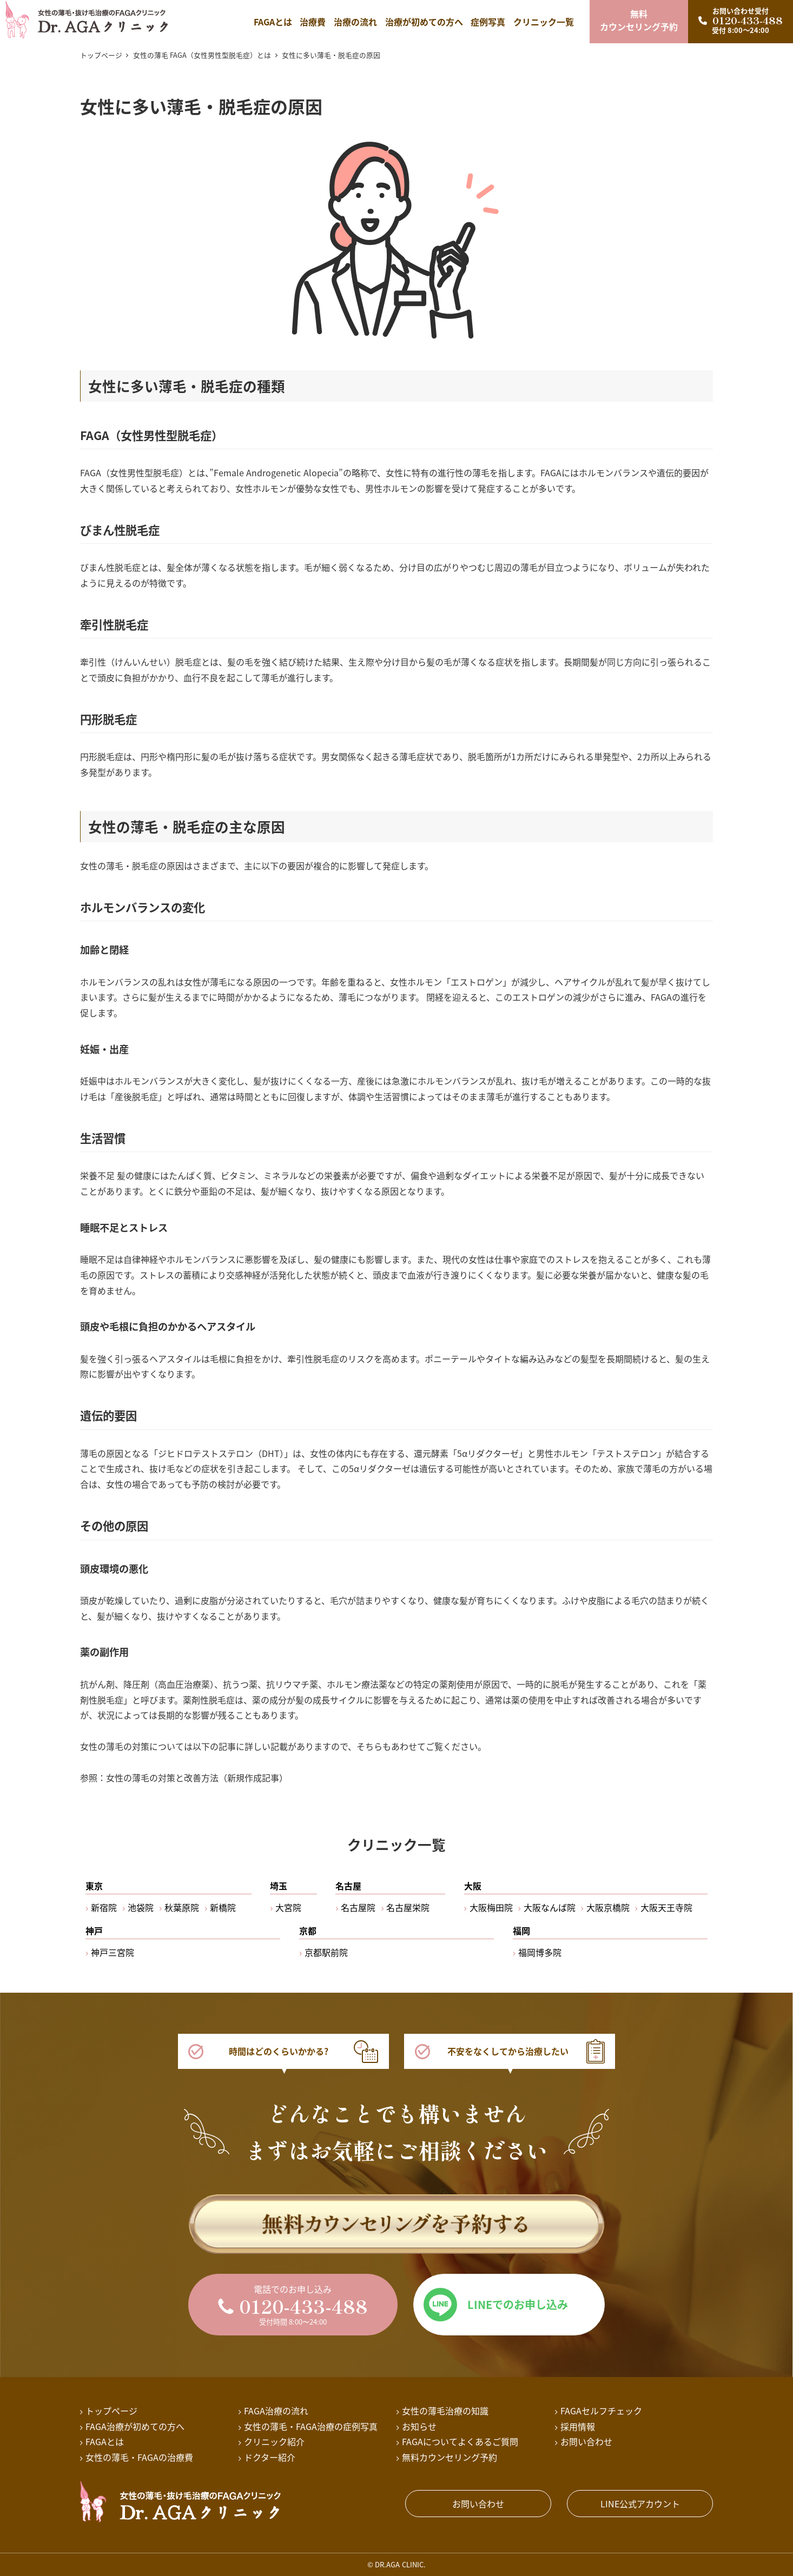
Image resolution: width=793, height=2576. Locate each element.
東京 (94, 1885)
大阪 (472, 1885)
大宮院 (288, 1907)
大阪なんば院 (550, 1907)
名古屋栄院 (407, 1907)
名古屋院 (358, 1907)
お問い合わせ (478, 2503)
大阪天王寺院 (666, 1907)
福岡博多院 (539, 1952)
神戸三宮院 (112, 1952)
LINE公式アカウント (640, 2503)
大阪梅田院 (491, 1907)
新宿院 (104, 1907)
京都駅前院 (326, 1952)
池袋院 (141, 1907)
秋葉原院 (181, 1907)
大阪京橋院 (608, 1907)
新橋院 (223, 1907)
